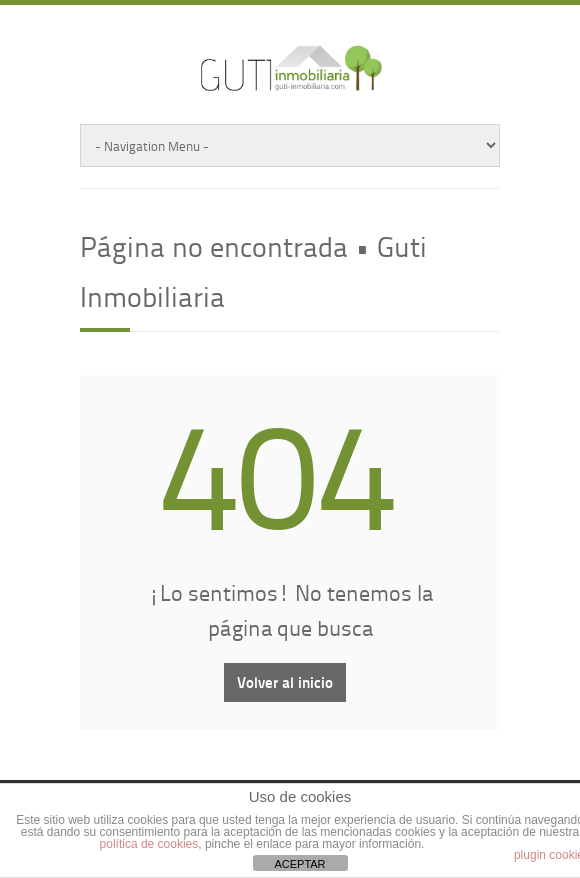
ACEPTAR (299, 864)
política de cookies (149, 844)
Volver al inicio (285, 682)
